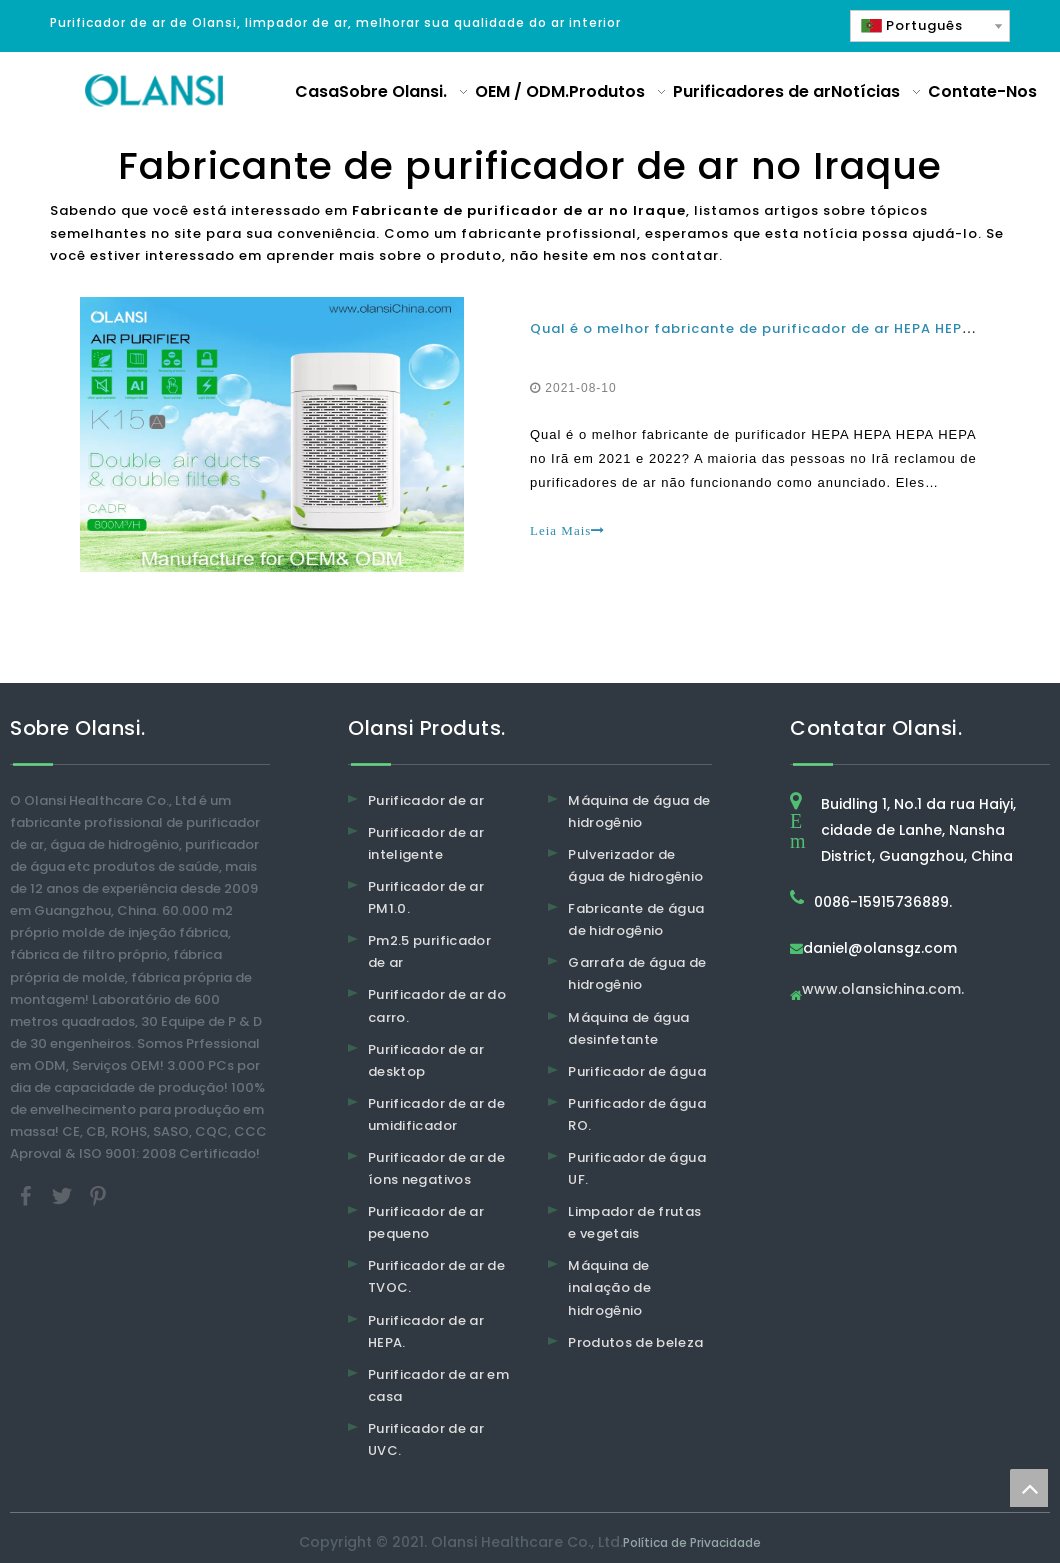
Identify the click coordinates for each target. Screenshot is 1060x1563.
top (1029, 1488)
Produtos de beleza (635, 1342)
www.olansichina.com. (883, 990)
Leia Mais (567, 530)
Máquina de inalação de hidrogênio (609, 1287)
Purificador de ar (426, 800)
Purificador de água (637, 1071)
